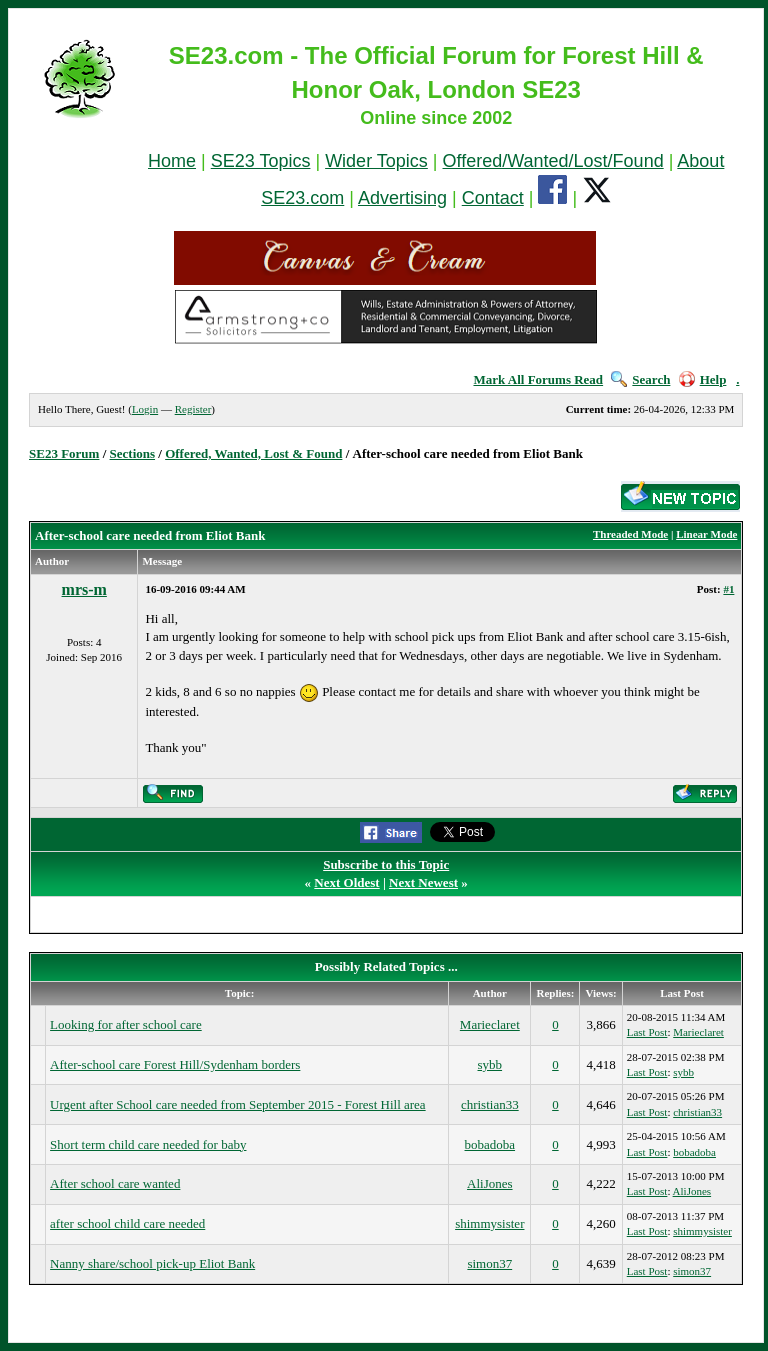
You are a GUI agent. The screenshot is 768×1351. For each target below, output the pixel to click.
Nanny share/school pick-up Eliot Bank (152, 1263)
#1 (728, 589)
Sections (133, 453)
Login (145, 409)
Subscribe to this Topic (386, 864)
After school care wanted (115, 1183)
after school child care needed (127, 1223)
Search (640, 379)
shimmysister (489, 1223)
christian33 (490, 1104)
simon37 (489, 1263)
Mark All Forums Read (538, 379)
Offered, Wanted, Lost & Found (253, 453)
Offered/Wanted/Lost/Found (553, 161)
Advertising (402, 198)
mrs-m (84, 589)
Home (172, 161)
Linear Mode (706, 534)
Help (703, 379)
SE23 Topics (261, 161)
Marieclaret (490, 1024)
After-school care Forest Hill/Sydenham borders (175, 1064)
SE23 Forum (64, 453)
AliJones (490, 1183)
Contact (493, 198)
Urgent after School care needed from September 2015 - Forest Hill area (238, 1104)
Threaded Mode (630, 534)
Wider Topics (376, 161)
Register (193, 409)
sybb (490, 1064)
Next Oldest (346, 882)
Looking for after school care (126, 1024)
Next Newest (423, 882)
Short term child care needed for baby (148, 1144)
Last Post (647, 1032)
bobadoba (490, 1144)
